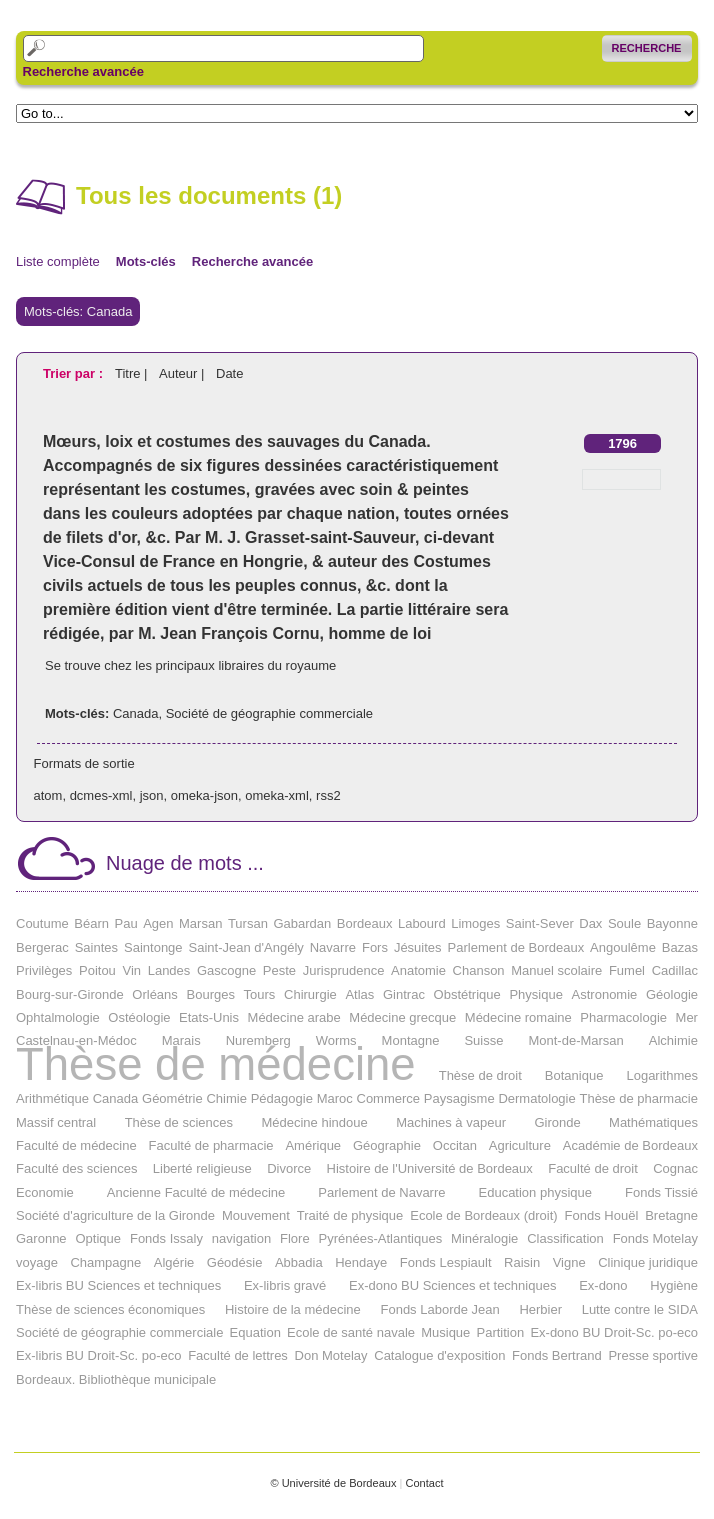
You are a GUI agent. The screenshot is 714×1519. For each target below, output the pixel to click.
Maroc (335, 1098)
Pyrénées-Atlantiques (381, 1238)
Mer (687, 1017)
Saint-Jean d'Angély (246, 947)
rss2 (328, 795)
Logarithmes (662, 1075)
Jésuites (418, 947)
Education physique (535, 1192)
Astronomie (605, 994)
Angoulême (623, 947)
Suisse (483, 1040)
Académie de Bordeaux (630, 1145)
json (152, 795)
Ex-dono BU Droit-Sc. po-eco (614, 1332)
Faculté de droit (593, 1168)
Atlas (359, 994)
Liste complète (58, 261)
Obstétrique (467, 994)
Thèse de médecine (216, 1064)
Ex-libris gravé (285, 1285)
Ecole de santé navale (351, 1332)
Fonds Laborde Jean (439, 1309)
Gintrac (404, 994)
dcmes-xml (101, 795)
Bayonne (672, 923)
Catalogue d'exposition (439, 1355)
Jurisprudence (344, 970)
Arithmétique (52, 1098)
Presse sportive (653, 1355)
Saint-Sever (540, 923)
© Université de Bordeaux (333, 1483)
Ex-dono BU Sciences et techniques (452, 1285)
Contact (424, 1483)
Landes (169, 970)
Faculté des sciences (76, 1168)
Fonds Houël (602, 1215)
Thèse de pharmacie (638, 1098)
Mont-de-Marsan (575, 1040)
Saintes (96, 947)
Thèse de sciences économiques (110, 1309)
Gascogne (226, 970)
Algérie (174, 1262)
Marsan (200, 923)
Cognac (675, 1168)
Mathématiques (653, 1122)
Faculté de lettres (238, 1355)
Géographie (387, 1145)
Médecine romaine (518, 1017)
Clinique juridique (648, 1262)
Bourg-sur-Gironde (70, 994)
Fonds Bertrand (557, 1355)
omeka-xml (277, 795)
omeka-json (204, 795)
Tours (260, 994)
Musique (445, 1332)
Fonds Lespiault (446, 1262)
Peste (279, 970)
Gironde (557, 1122)
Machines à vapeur (451, 1122)
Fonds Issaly (166, 1238)
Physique (535, 994)
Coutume (42, 923)
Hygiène (674, 1285)
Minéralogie (484, 1238)
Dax (590, 923)
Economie (45, 1192)
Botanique (574, 1075)
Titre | (133, 373)
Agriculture (520, 1145)
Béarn (91, 923)
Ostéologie (139, 1017)
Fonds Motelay (655, 1238)
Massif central (56, 1122)
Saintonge (153, 947)
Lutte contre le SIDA (640, 1309)
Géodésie (235, 1262)
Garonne (41, 1238)
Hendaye (361, 1262)
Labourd (422, 923)
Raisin (522, 1262)
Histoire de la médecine (293, 1309)
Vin (131, 970)
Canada (136, 713)
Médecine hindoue (314, 1122)
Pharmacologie (623, 1017)
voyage (37, 1262)
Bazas (680, 947)
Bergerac (42, 947)
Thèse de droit (480, 1075)
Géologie (672, 994)
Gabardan (302, 923)
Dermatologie (536, 1098)
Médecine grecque (402, 1017)
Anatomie (418, 970)
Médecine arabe (294, 1017)
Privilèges (44, 970)
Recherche (647, 48)
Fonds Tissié (661, 1192)
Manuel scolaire (556, 970)
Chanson (479, 970)
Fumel (627, 970)
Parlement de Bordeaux (516, 947)
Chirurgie (310, 994)
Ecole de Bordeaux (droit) (483, 1215)
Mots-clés (146, 261)
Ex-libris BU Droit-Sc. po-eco (98, 1355)
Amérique (313, 1145)
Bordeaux (365, 923)
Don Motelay (331, 1355)
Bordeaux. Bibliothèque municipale (116, 1379)
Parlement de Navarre (381, 1192)
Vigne (569, 1262)
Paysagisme (459, 1098)
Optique (99, 1238)
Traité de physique (350, 1215)
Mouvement (256, 1215)
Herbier (540, 1309)
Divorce (289, 1168)
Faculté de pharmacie (211, 1145)
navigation (241, 1238)
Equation (255, 1332)
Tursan (248, 923)
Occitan (455, 1145)
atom (48, 795)
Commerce (389, 1098)
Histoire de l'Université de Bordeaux (430, 1168)
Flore (295, 1238)
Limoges (475, 923)
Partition (501, 1332)
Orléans (155, 994)
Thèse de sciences (179, 1122)
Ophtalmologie (58, 1017)
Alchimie (673, 1040)
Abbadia (299, 1262)
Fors (375, 947)
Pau (125, 923)
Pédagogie (282, 1098)
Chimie (226, 1098)
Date (229, 373)
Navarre (333, 947)
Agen (158, 923)
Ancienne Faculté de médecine (196, 1192)
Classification (565, 1238)
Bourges (211, 994)
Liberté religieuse (202, 1168)
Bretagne (671, 1215)
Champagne (105, 1262)
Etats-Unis (209, 1017)
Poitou (97, 970)
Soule (624, 923)
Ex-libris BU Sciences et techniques (118, 1285)
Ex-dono (603, 1285)
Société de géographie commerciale (269, 713)
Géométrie (172, 1098)
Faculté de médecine (76, 1145)
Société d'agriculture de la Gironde (115, 1215)
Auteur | (183, 373)
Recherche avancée (83, 72)
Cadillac (675, 970)
